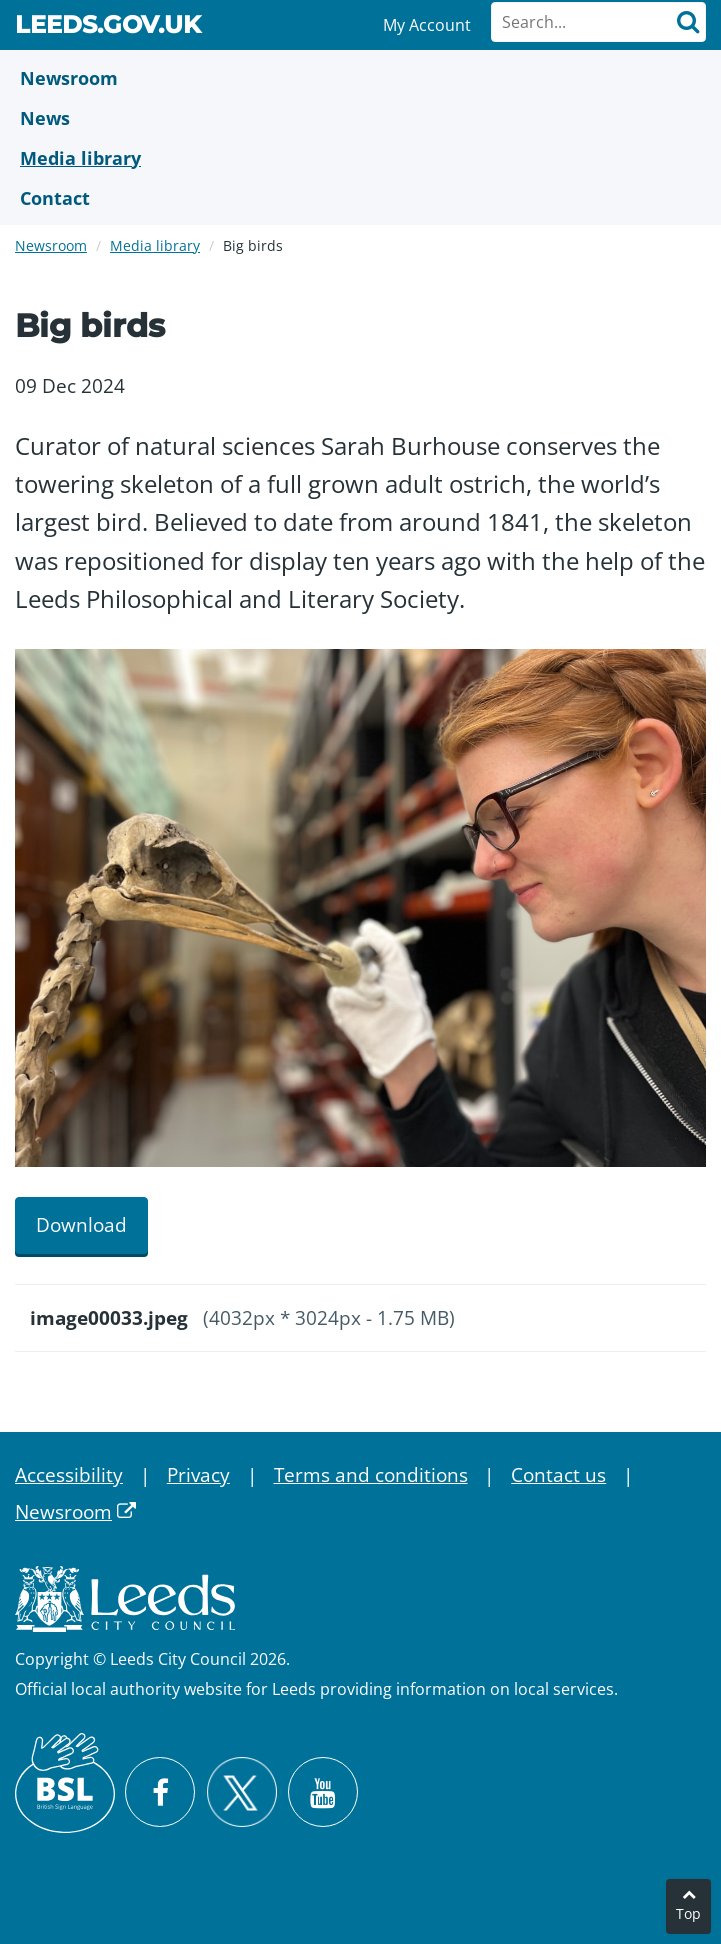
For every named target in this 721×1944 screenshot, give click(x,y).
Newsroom (51, 245)
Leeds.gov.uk (108, 28)
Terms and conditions (371, 1475)
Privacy (198, 1475)
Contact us (558, 1475)
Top (688, 1913)
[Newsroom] (360, 78)
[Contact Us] (360, 198)
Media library (155, 245)
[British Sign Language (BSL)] (65, 1783)
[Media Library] (360, 158)
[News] (360, 118)
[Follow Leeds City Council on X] (241, 1792)
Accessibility (69, 1475)
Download (81, 1225)
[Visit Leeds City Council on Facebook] (160, 1792)
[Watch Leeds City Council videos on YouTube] (323, 1792)
